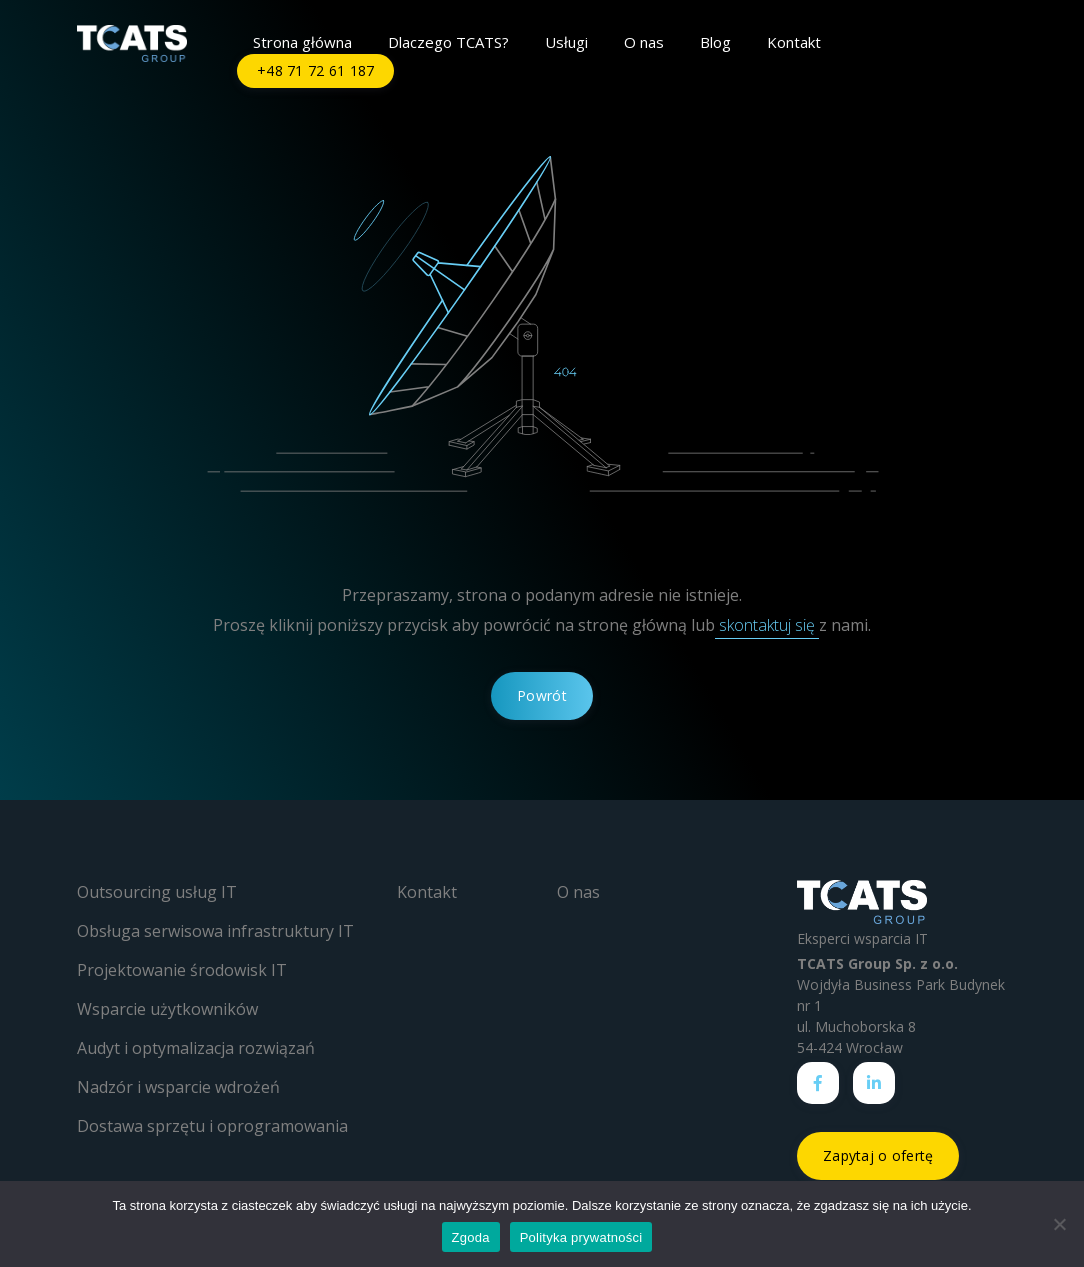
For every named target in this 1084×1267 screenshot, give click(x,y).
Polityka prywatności (581, 1237)
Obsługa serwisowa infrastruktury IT (215, 931)
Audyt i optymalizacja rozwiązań (196, 1048)
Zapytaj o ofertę (878, 1155)
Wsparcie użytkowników (167, 1009)
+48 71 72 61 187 (315, 70)
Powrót (542, 695)
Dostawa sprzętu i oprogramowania (212, 1126)
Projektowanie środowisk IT (182, 970)
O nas (644, 42)
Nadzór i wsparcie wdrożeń (178, 1087)
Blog (715, 42)
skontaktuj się (767, 625)
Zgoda (471, 1237)
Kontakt (794, 42)
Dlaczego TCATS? (448, 42)
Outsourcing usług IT (157, 892)
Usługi (566, 42)
